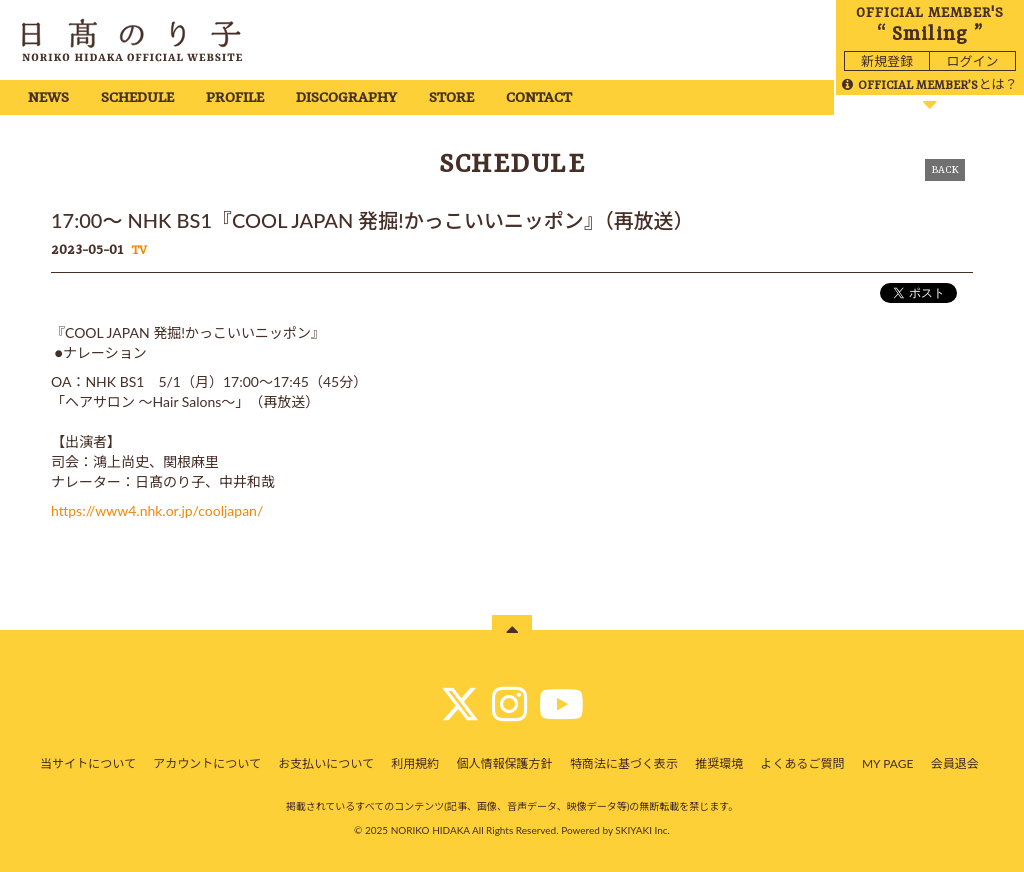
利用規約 (415, 763)
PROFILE (235, 98)
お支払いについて (326, 763)
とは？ (929, 84)
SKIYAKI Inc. (642, 830)
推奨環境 (719, 763)
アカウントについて (207, 763)
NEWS (48, 98)
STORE (451, 98)
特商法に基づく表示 (624, 763)
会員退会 (955, 763)
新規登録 (887, 61)
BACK (945, 170)
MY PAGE (887, 763)
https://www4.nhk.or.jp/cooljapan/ (157, 510)
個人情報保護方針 (505, 763)
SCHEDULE (137, 98)
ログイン (972, 61)
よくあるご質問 (803, 763)
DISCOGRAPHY (346, 98)
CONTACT (539, 98)
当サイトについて (88, 763)
